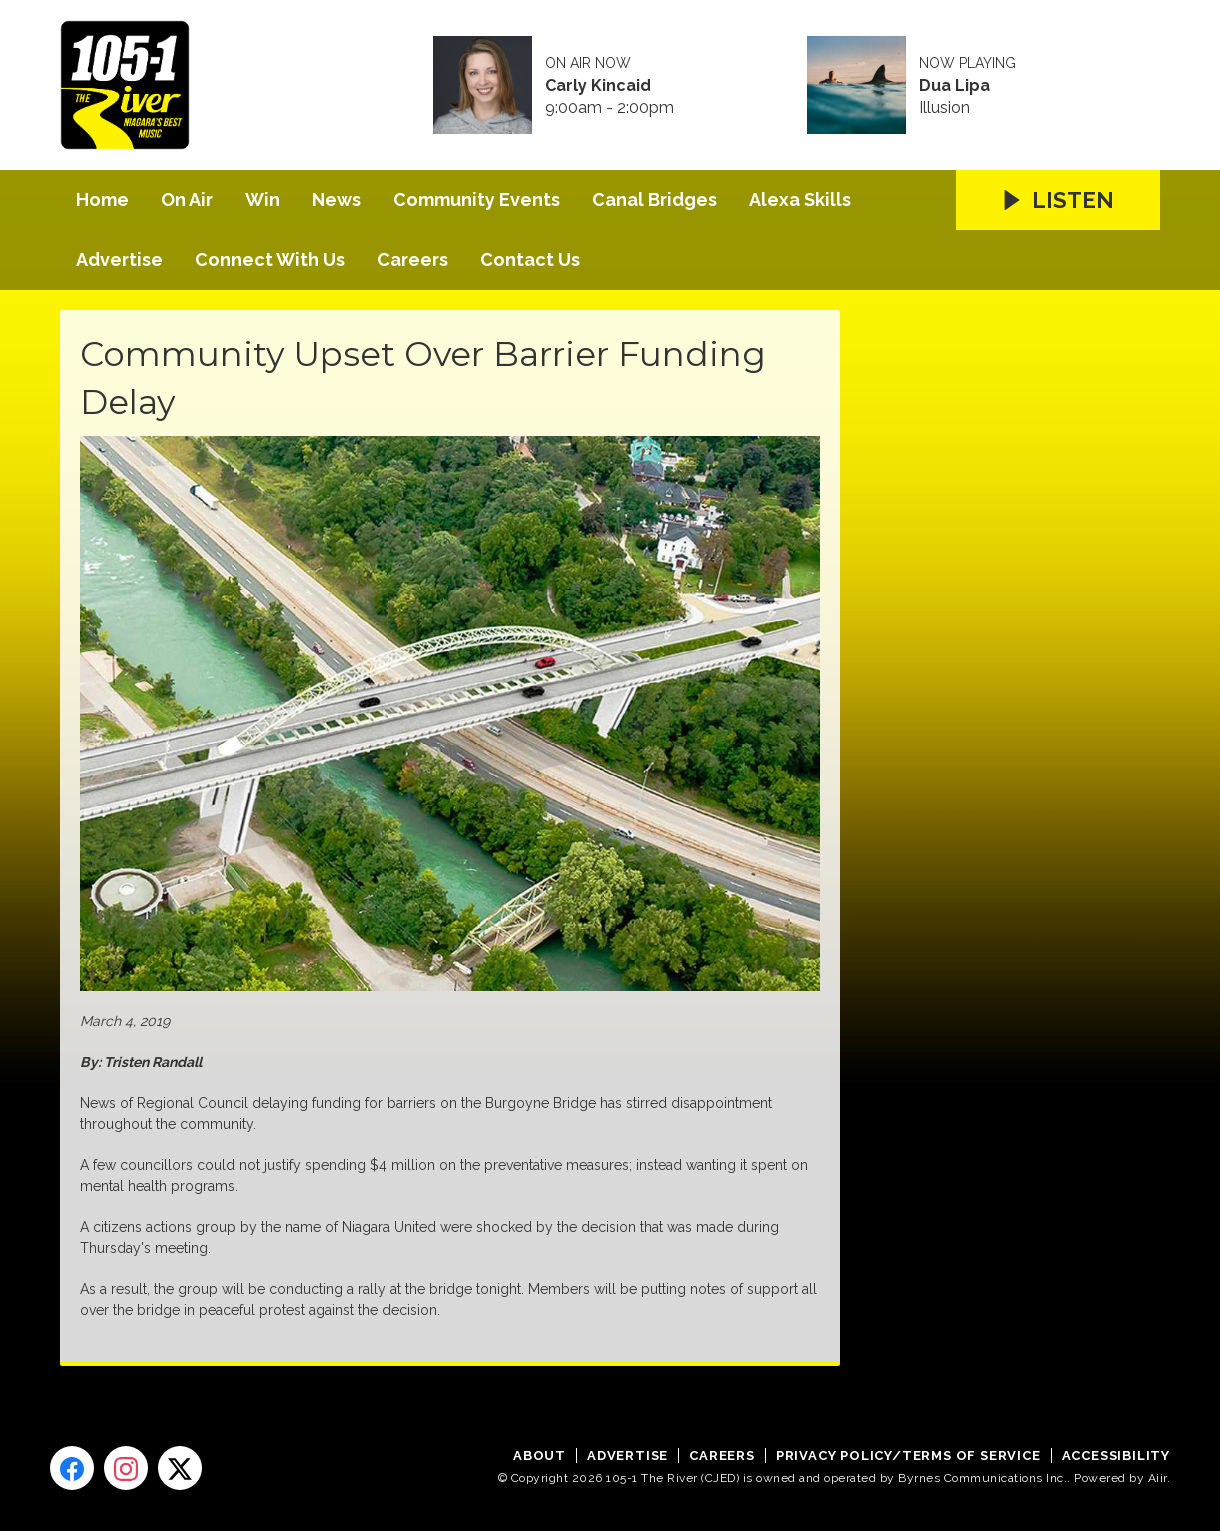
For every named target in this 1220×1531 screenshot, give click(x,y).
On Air (187, 199)
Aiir (1157, 1478)
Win (262, 199)
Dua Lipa (954, 86)
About (539, 1455)
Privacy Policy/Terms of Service (908, 1455)
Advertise (119, 259)
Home (102, 199)
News (336, 199)
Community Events (476, 199)
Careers (412, 259)
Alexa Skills (800, 199)
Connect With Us (270, 259)
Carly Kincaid (598, 86)
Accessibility (1116, 1455)
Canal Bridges (654, 199)
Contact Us (530, 259)
